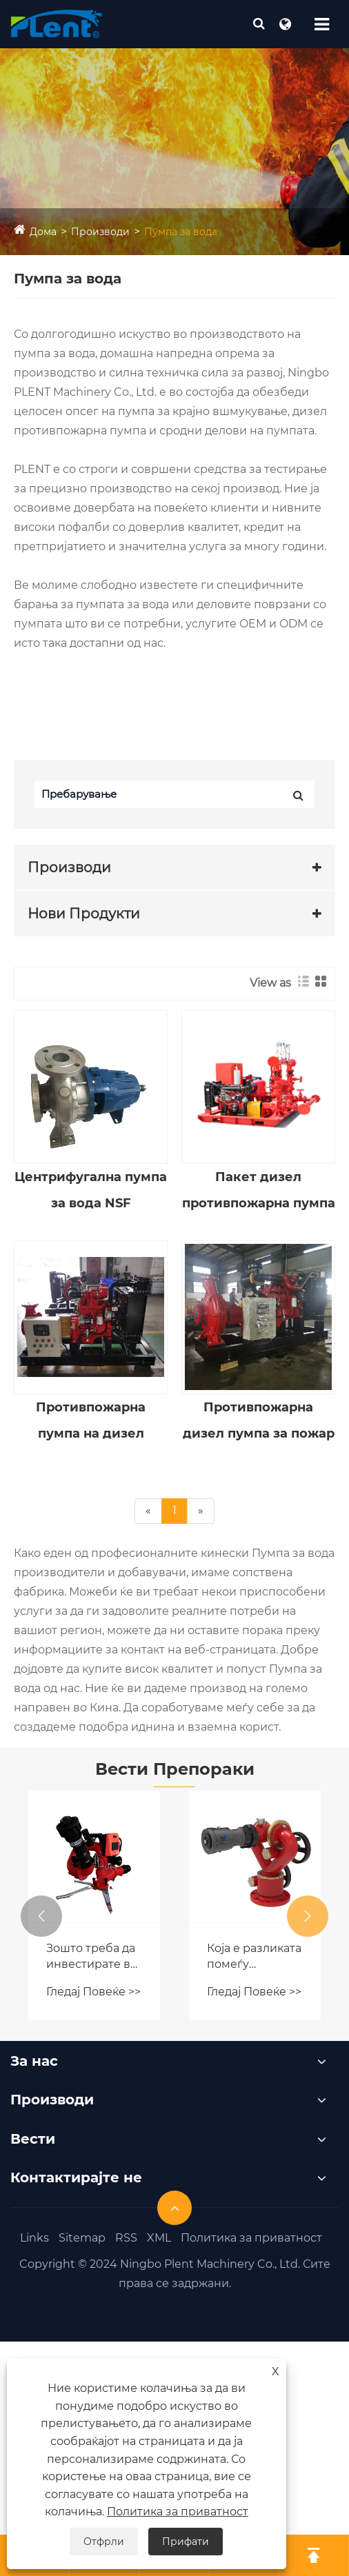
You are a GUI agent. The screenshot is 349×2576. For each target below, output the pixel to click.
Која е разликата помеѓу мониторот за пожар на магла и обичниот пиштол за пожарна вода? (254, 1957)
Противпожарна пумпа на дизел (91, 1420)
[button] (41, 1916)
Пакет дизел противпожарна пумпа (258, 1190)
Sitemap (82, 2237)
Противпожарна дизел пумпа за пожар (259, 1420)
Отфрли (103, 2541)
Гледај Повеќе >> (93, 1991)
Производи (100, 231)
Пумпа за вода (180, 231)
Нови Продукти (84, 913)
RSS (126, 2237)
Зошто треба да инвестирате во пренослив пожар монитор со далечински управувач (91, 1957)
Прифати (185, 2541)
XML (159, 2237)
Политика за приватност (251, 2237)
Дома (43, 231)
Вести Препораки (175, 1769)
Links (34, 2237)
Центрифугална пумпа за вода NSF (90, 1190)
